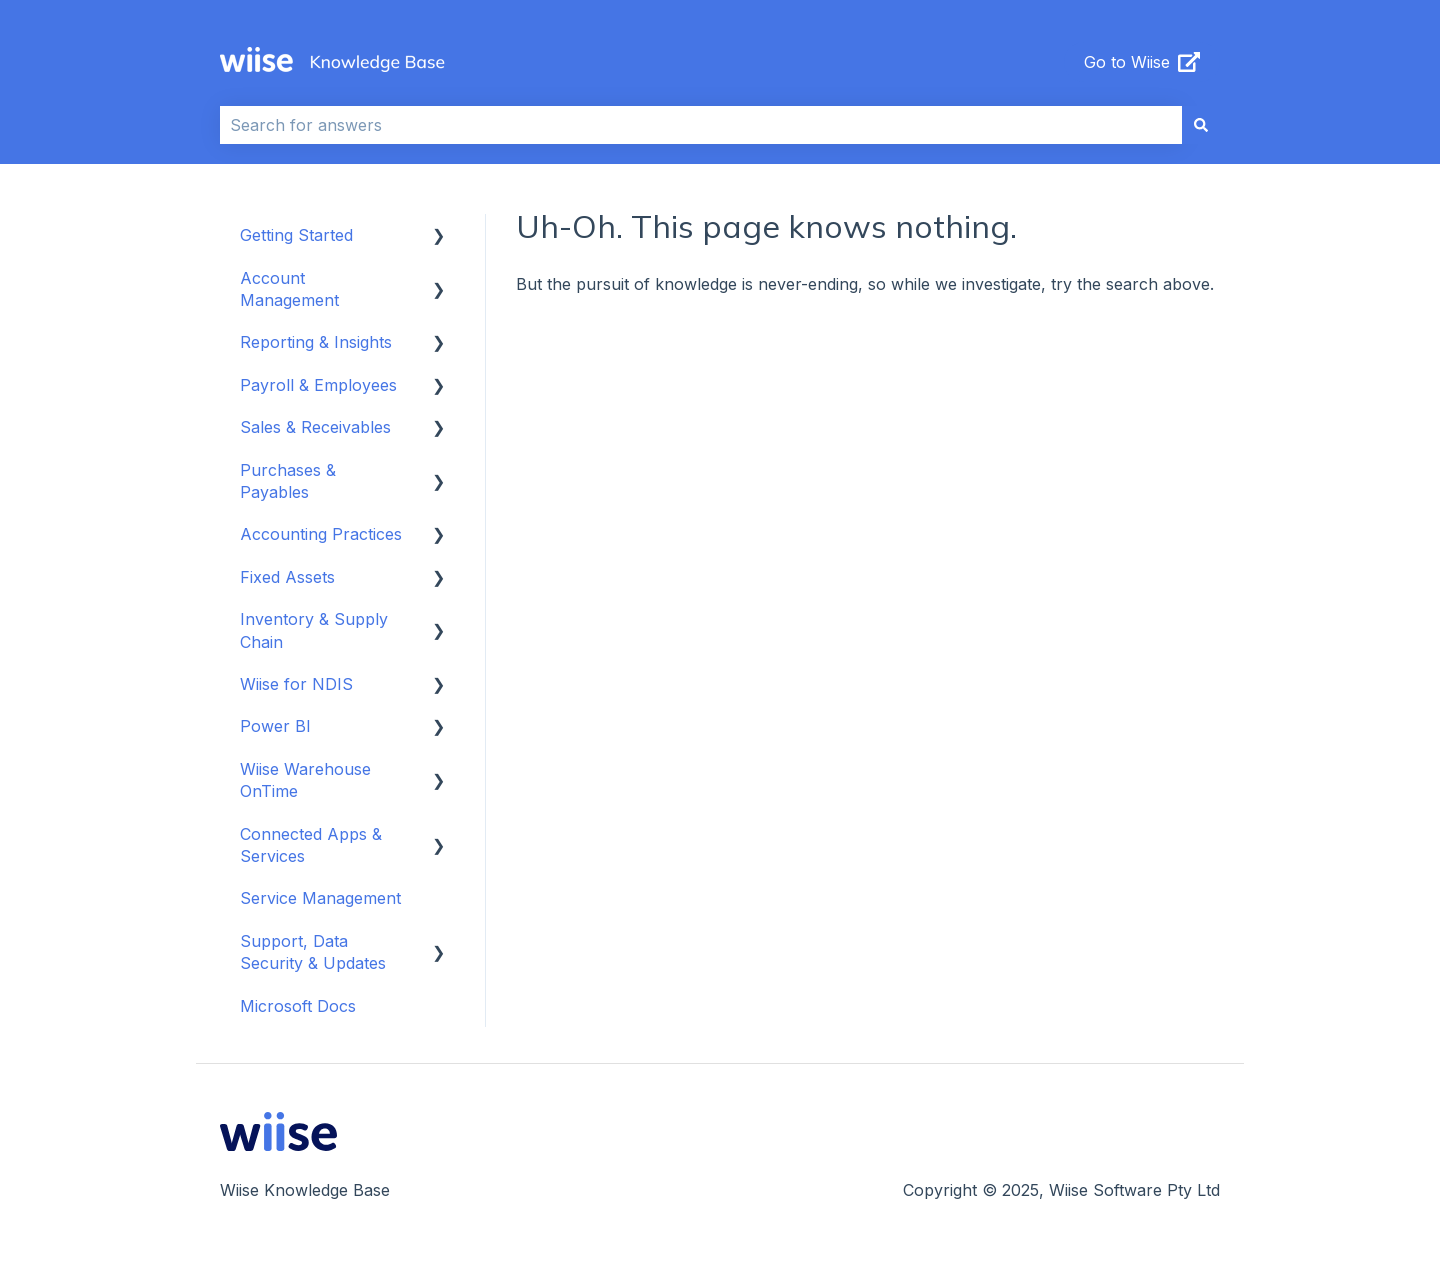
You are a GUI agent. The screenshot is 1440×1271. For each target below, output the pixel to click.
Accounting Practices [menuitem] (321, 534)
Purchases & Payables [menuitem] (288, 481)
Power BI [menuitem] (275, 726)
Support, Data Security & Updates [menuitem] (313, 952)
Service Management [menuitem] (320, 898)
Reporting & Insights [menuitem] (316, 342)
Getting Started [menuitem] (296, 235)
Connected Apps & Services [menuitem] (311, 845)
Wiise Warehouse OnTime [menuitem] (305, 780)
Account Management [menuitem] (289, 289)
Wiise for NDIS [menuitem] (296, 684)
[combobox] (701, 125)
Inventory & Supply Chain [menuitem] (314, 630)
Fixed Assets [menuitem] (287, 577)
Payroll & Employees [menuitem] (318, 385)
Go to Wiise (1142, 62)
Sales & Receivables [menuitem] (315, 427)
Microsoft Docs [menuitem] (298, 1006)
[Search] (1201, 125)
